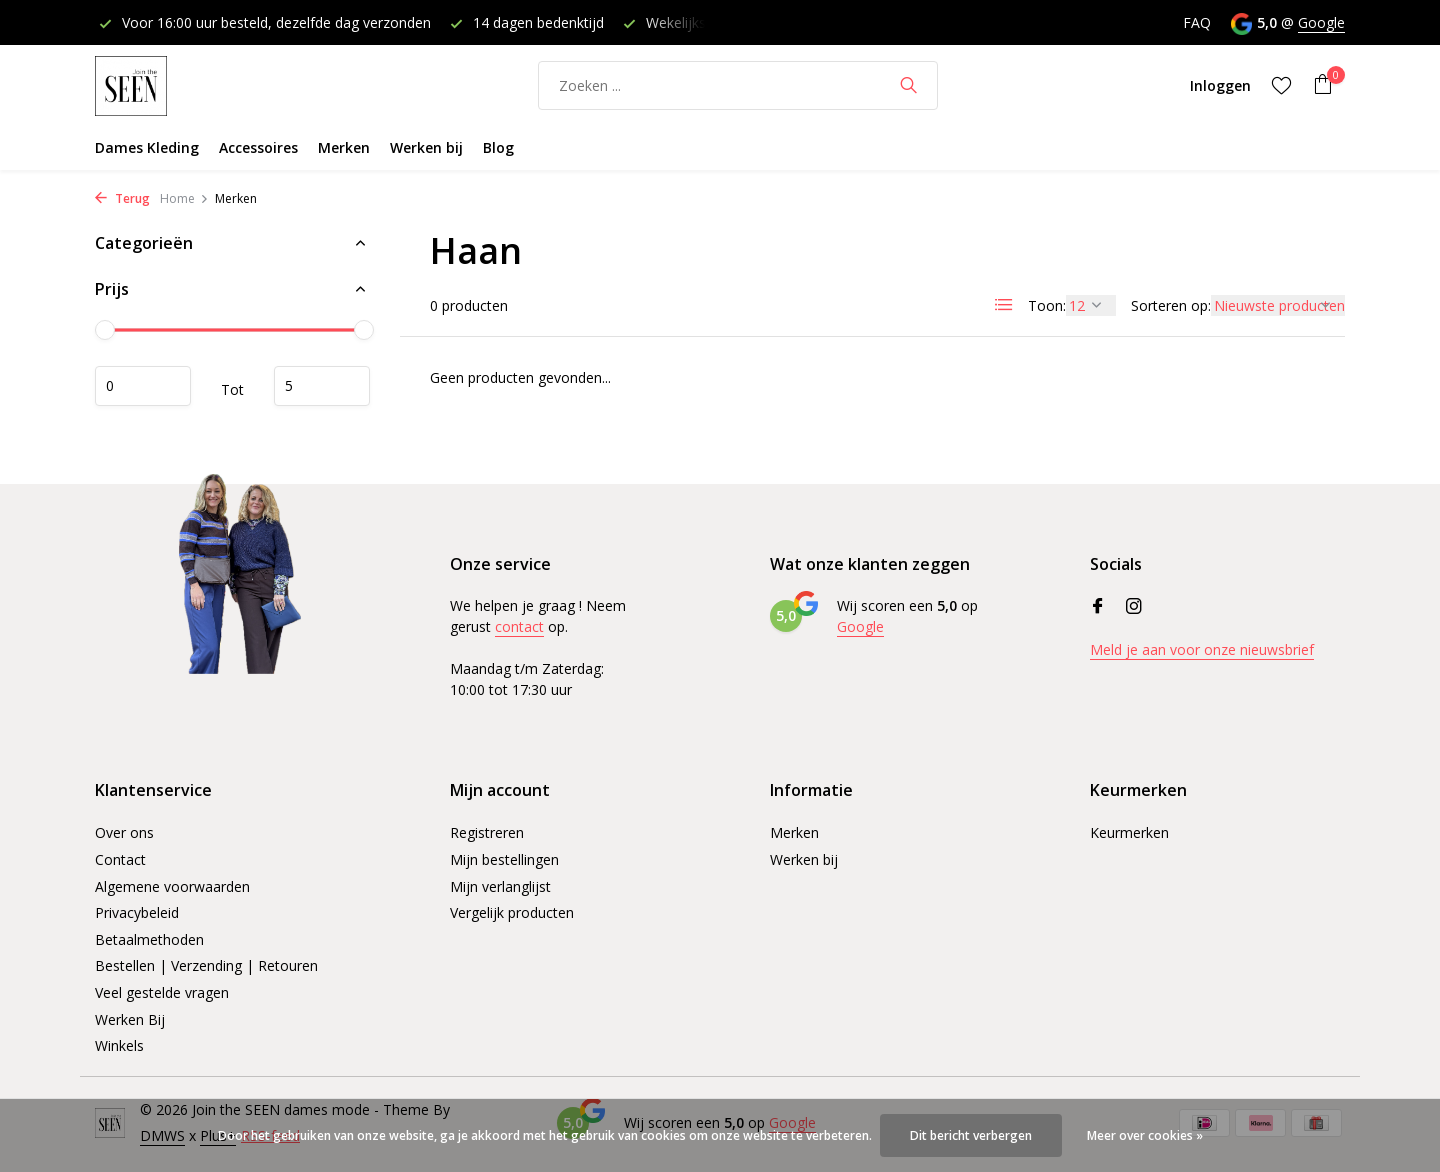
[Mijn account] (1220, 85)
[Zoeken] (738, 85)
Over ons (124, 832)
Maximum (322, 386)
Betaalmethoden (149, 939)
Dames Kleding (147, 147)
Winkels (119, 1045)
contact (519, 626)
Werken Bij (130, 1019)
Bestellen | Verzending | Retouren (206, 965)
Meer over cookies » (1145, 1135)
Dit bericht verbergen (971, 1135)
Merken (344, 147)
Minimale (143, 386)
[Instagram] (1134, 607)
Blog (498, 147)
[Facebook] (1098, 607)
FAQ (1197, 22)
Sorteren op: (1171, 305)
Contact (120, 859)
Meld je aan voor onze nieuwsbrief (1202, 649)
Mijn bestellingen (504, 859)
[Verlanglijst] (1281, 85)
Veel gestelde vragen (162, 992)
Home (184, 198)
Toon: (1047, 305)
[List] (1004, 305)
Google (1321, 22)
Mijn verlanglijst (500, 886)
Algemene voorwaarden (172, 886)
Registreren (487, 832)
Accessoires (258, 147)
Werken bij (426, 147)
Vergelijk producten (512, 912)
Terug (122, 198)
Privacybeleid (137, 912)
